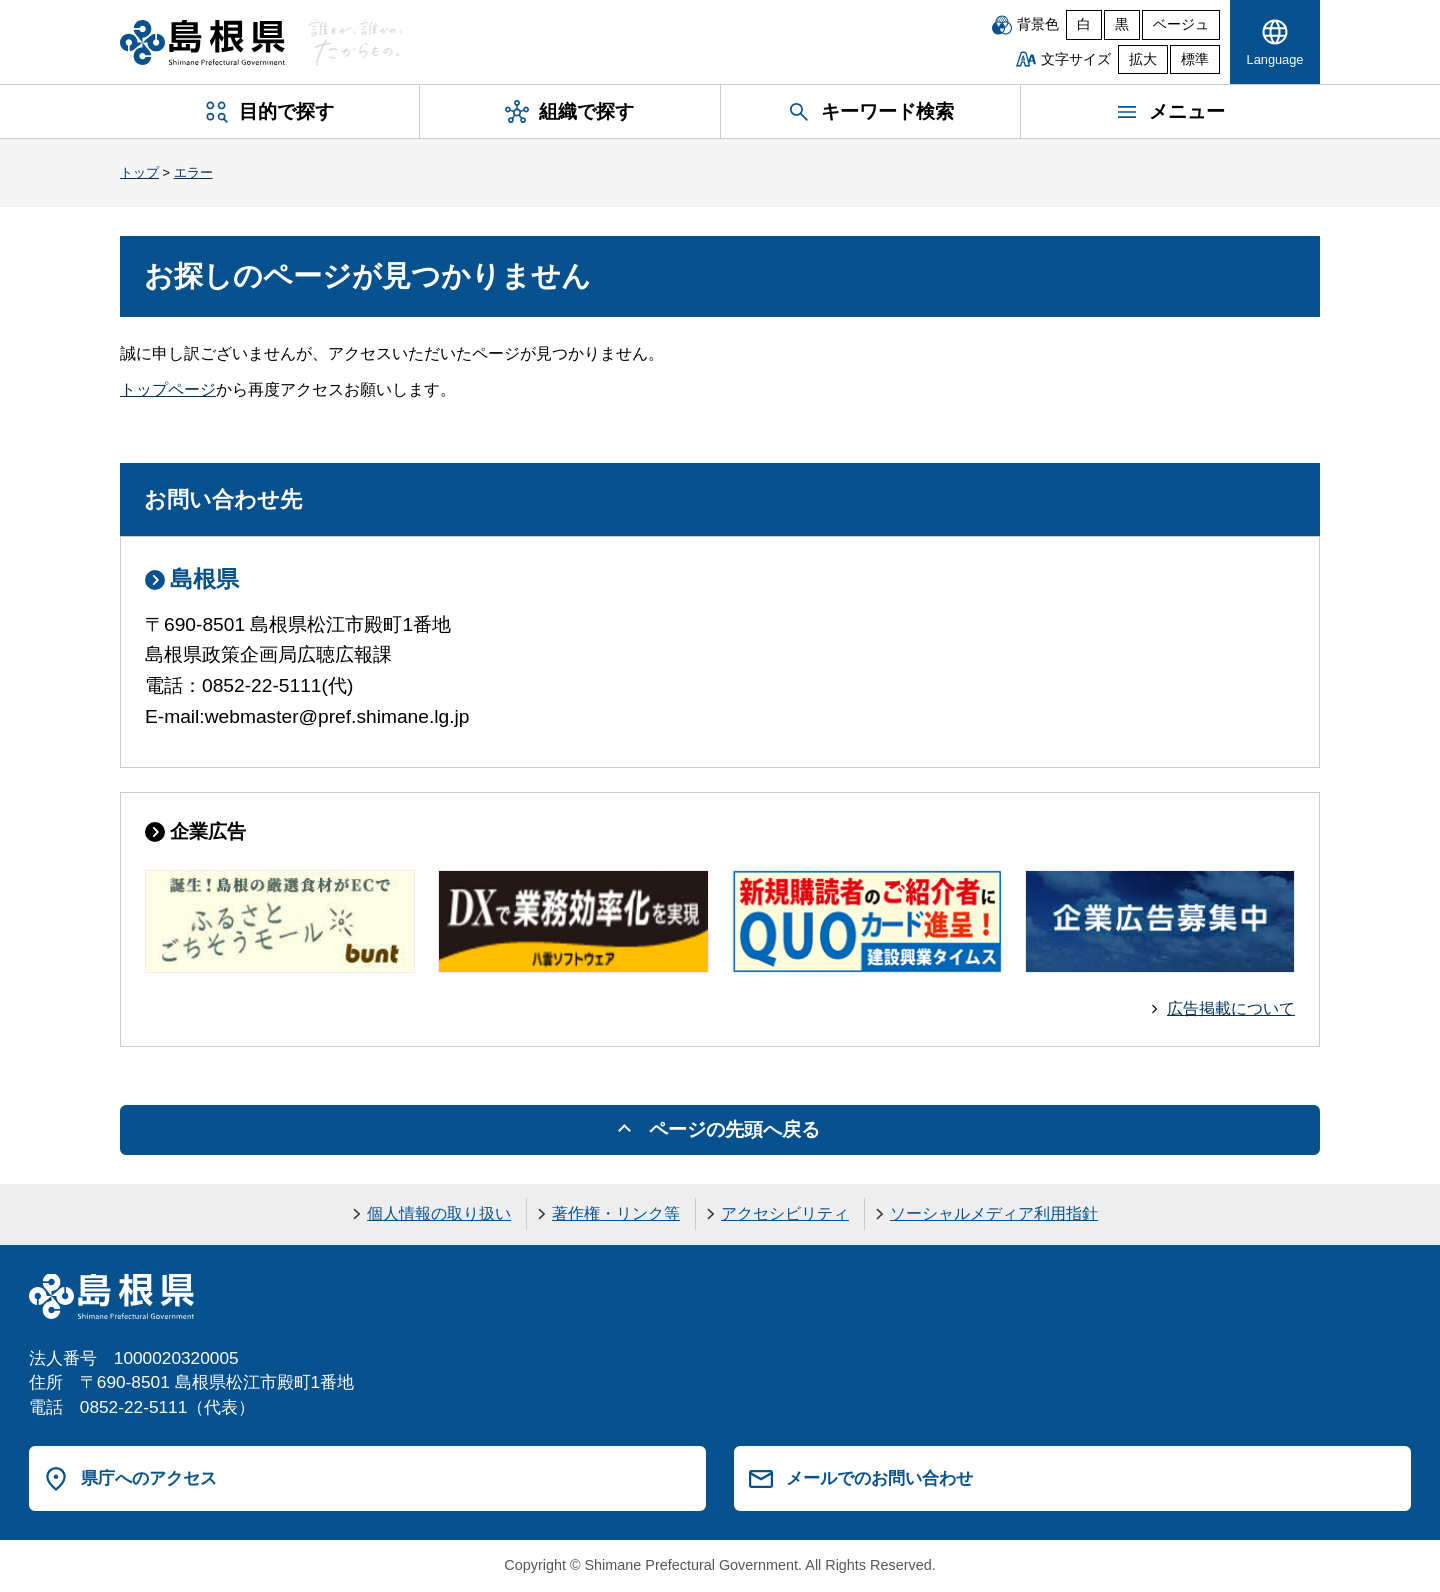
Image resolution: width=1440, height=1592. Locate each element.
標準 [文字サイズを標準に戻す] (1195, 59)
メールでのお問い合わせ (879, 1478)
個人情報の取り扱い (439, 1213)
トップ (139, 172)
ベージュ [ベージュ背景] (1181, 24)
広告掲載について (1231, 1008)
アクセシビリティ (785, 1213)
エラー (193, 172)
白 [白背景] (1084, 24)
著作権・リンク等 (616, 1213)
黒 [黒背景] (1122, 24)
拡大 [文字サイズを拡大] (1143, 59)
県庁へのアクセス (149, 1478)
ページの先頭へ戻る (734, 1129)
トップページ (168, 389)
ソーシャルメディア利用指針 (994, 1213)
